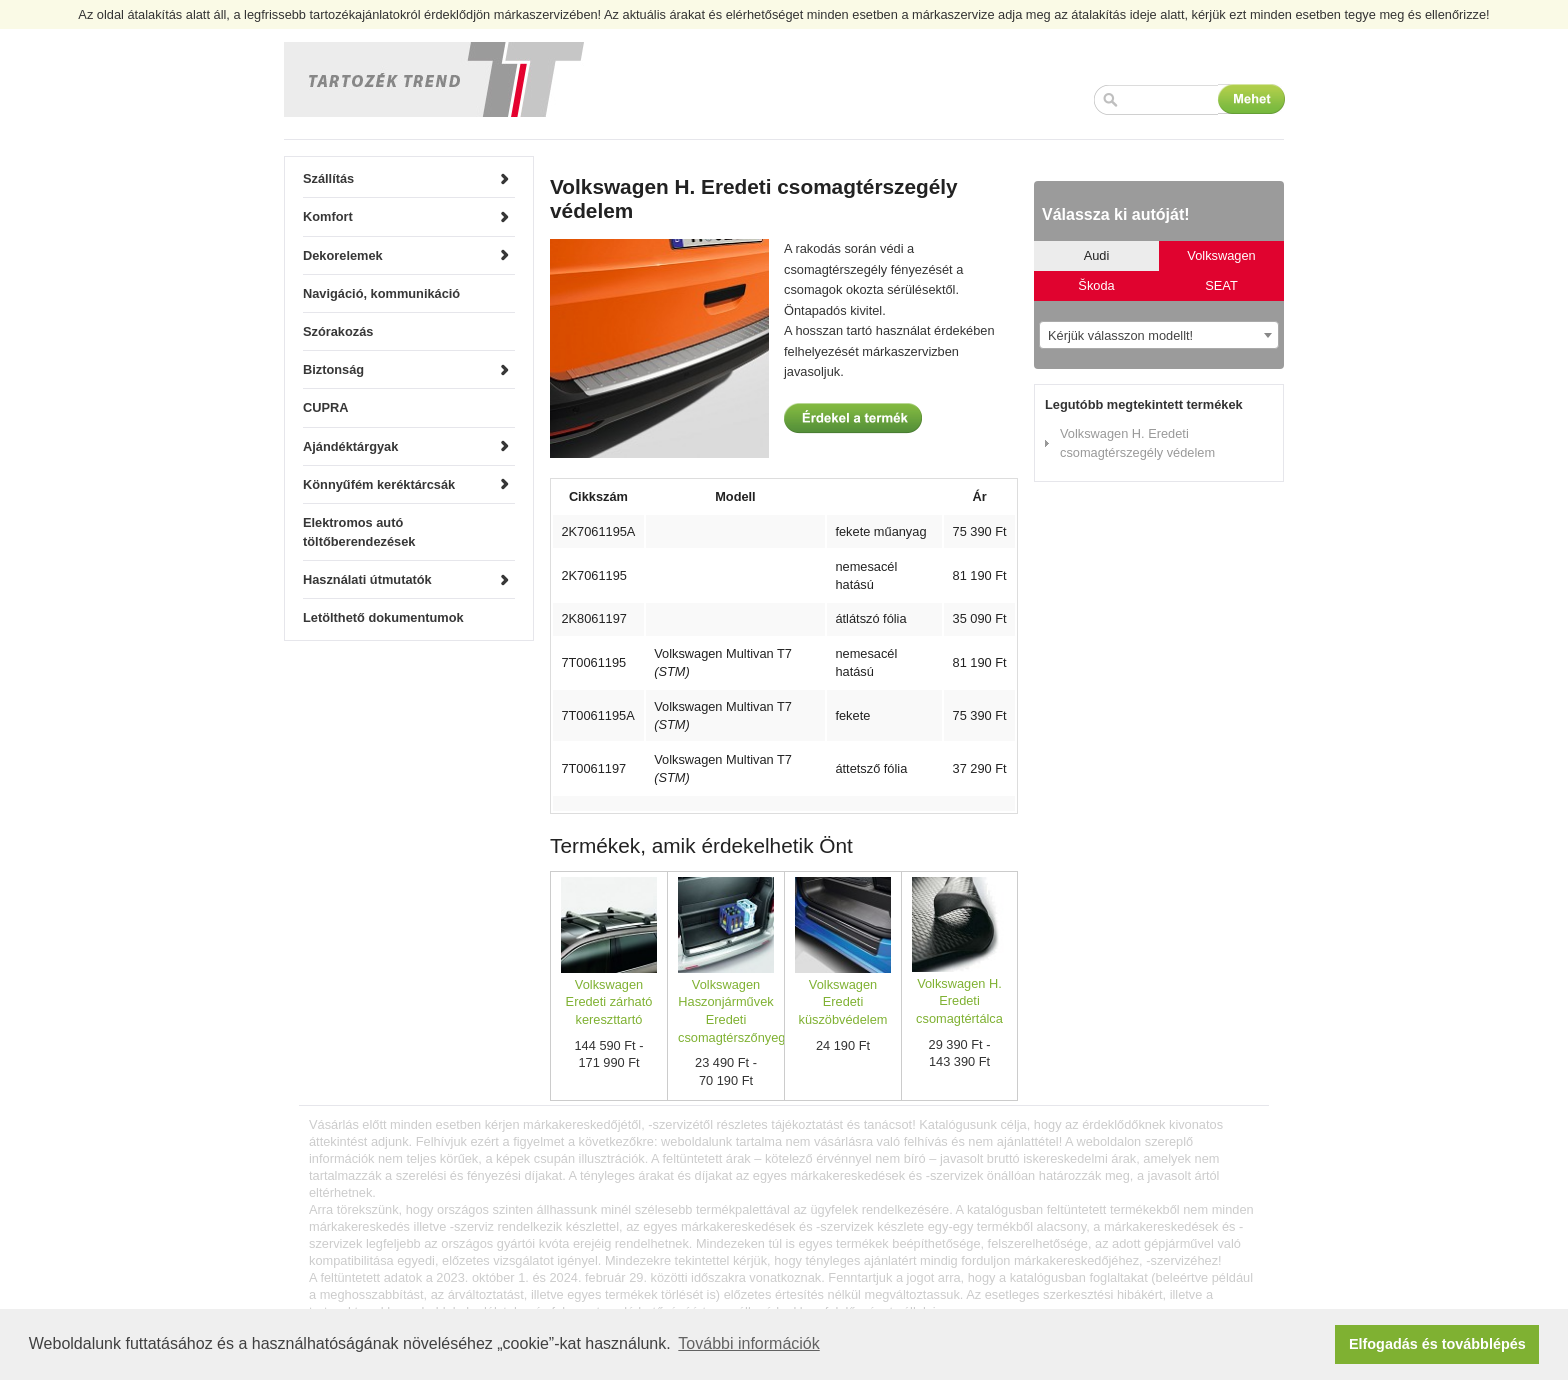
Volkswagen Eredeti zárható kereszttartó (609, 1002)
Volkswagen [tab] (1221, 255)
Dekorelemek (343, 255)
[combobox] (1159, 335)
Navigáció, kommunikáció (381, 293)
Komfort (328, 216)
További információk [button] (748, 1343)
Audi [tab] (1097, 255)
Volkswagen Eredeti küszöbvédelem (843, 1002)
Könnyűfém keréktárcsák (379, 484)
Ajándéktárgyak (350, 446)
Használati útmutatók (367, 579)
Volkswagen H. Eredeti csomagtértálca (959, 1001)
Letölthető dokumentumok (383, 617)
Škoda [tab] (1096, 285)
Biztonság (333, 369)
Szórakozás (338, 331)
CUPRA (326, 407)
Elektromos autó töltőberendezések (359, 532)
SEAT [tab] (1221, 285)
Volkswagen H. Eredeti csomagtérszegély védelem (1137, 443)
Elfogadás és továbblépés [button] (1437, 1344)
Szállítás (328, 178)
